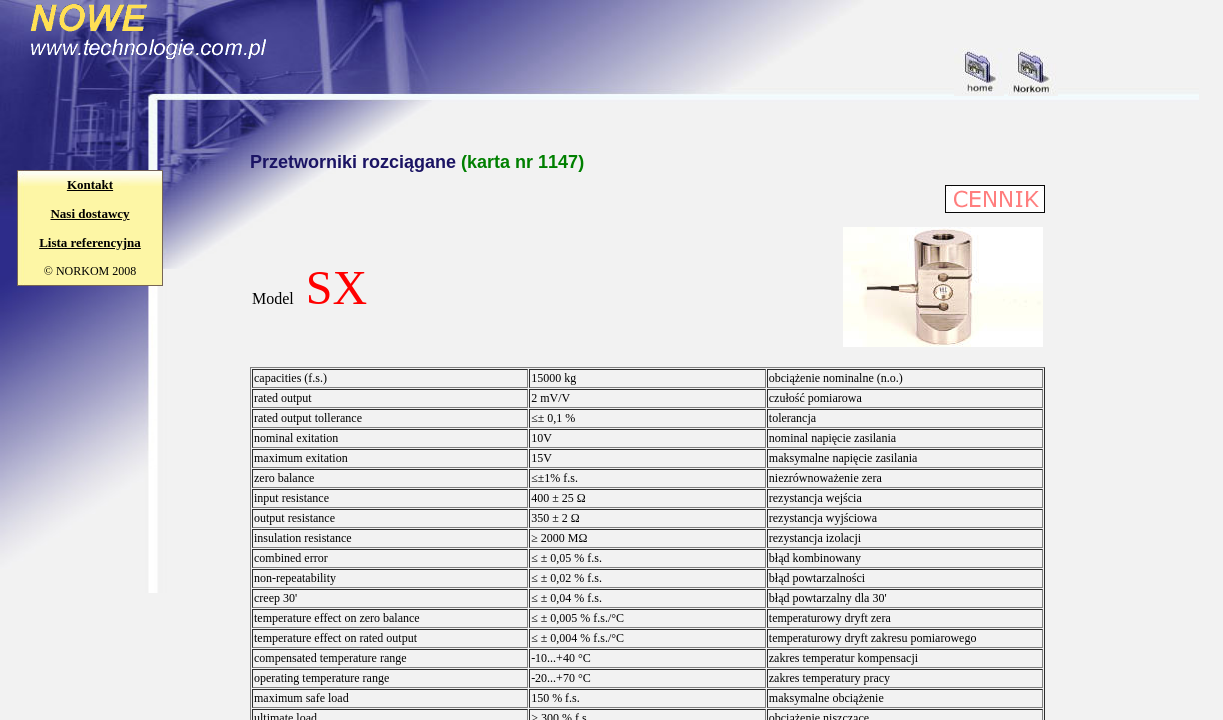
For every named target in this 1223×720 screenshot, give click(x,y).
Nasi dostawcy (89, 213)
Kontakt (90, 184)
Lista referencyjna (90, 242)
